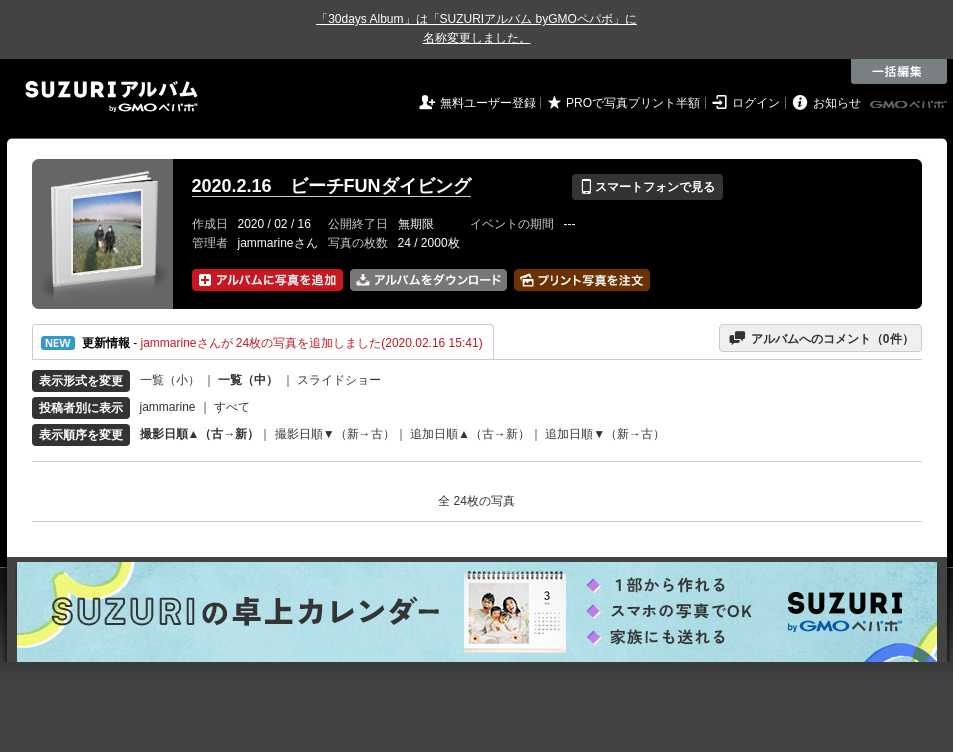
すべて (232, 407)
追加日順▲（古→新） (470, 434)
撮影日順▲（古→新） (200, 434)
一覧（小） (170, 380)
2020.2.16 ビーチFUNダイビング (331, 186)
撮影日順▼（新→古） (335, 434)
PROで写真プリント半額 (633, 103)
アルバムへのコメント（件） (820, 338)
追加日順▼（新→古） (605, 434)
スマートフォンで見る (647, 187)
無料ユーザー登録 (488, 103)
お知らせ (837, 103)
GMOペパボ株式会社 (910, 105)
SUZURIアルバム (111, 96)
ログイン (756, 103)
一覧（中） (248, 380)
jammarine (168, 407)
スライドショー (339, 380)
